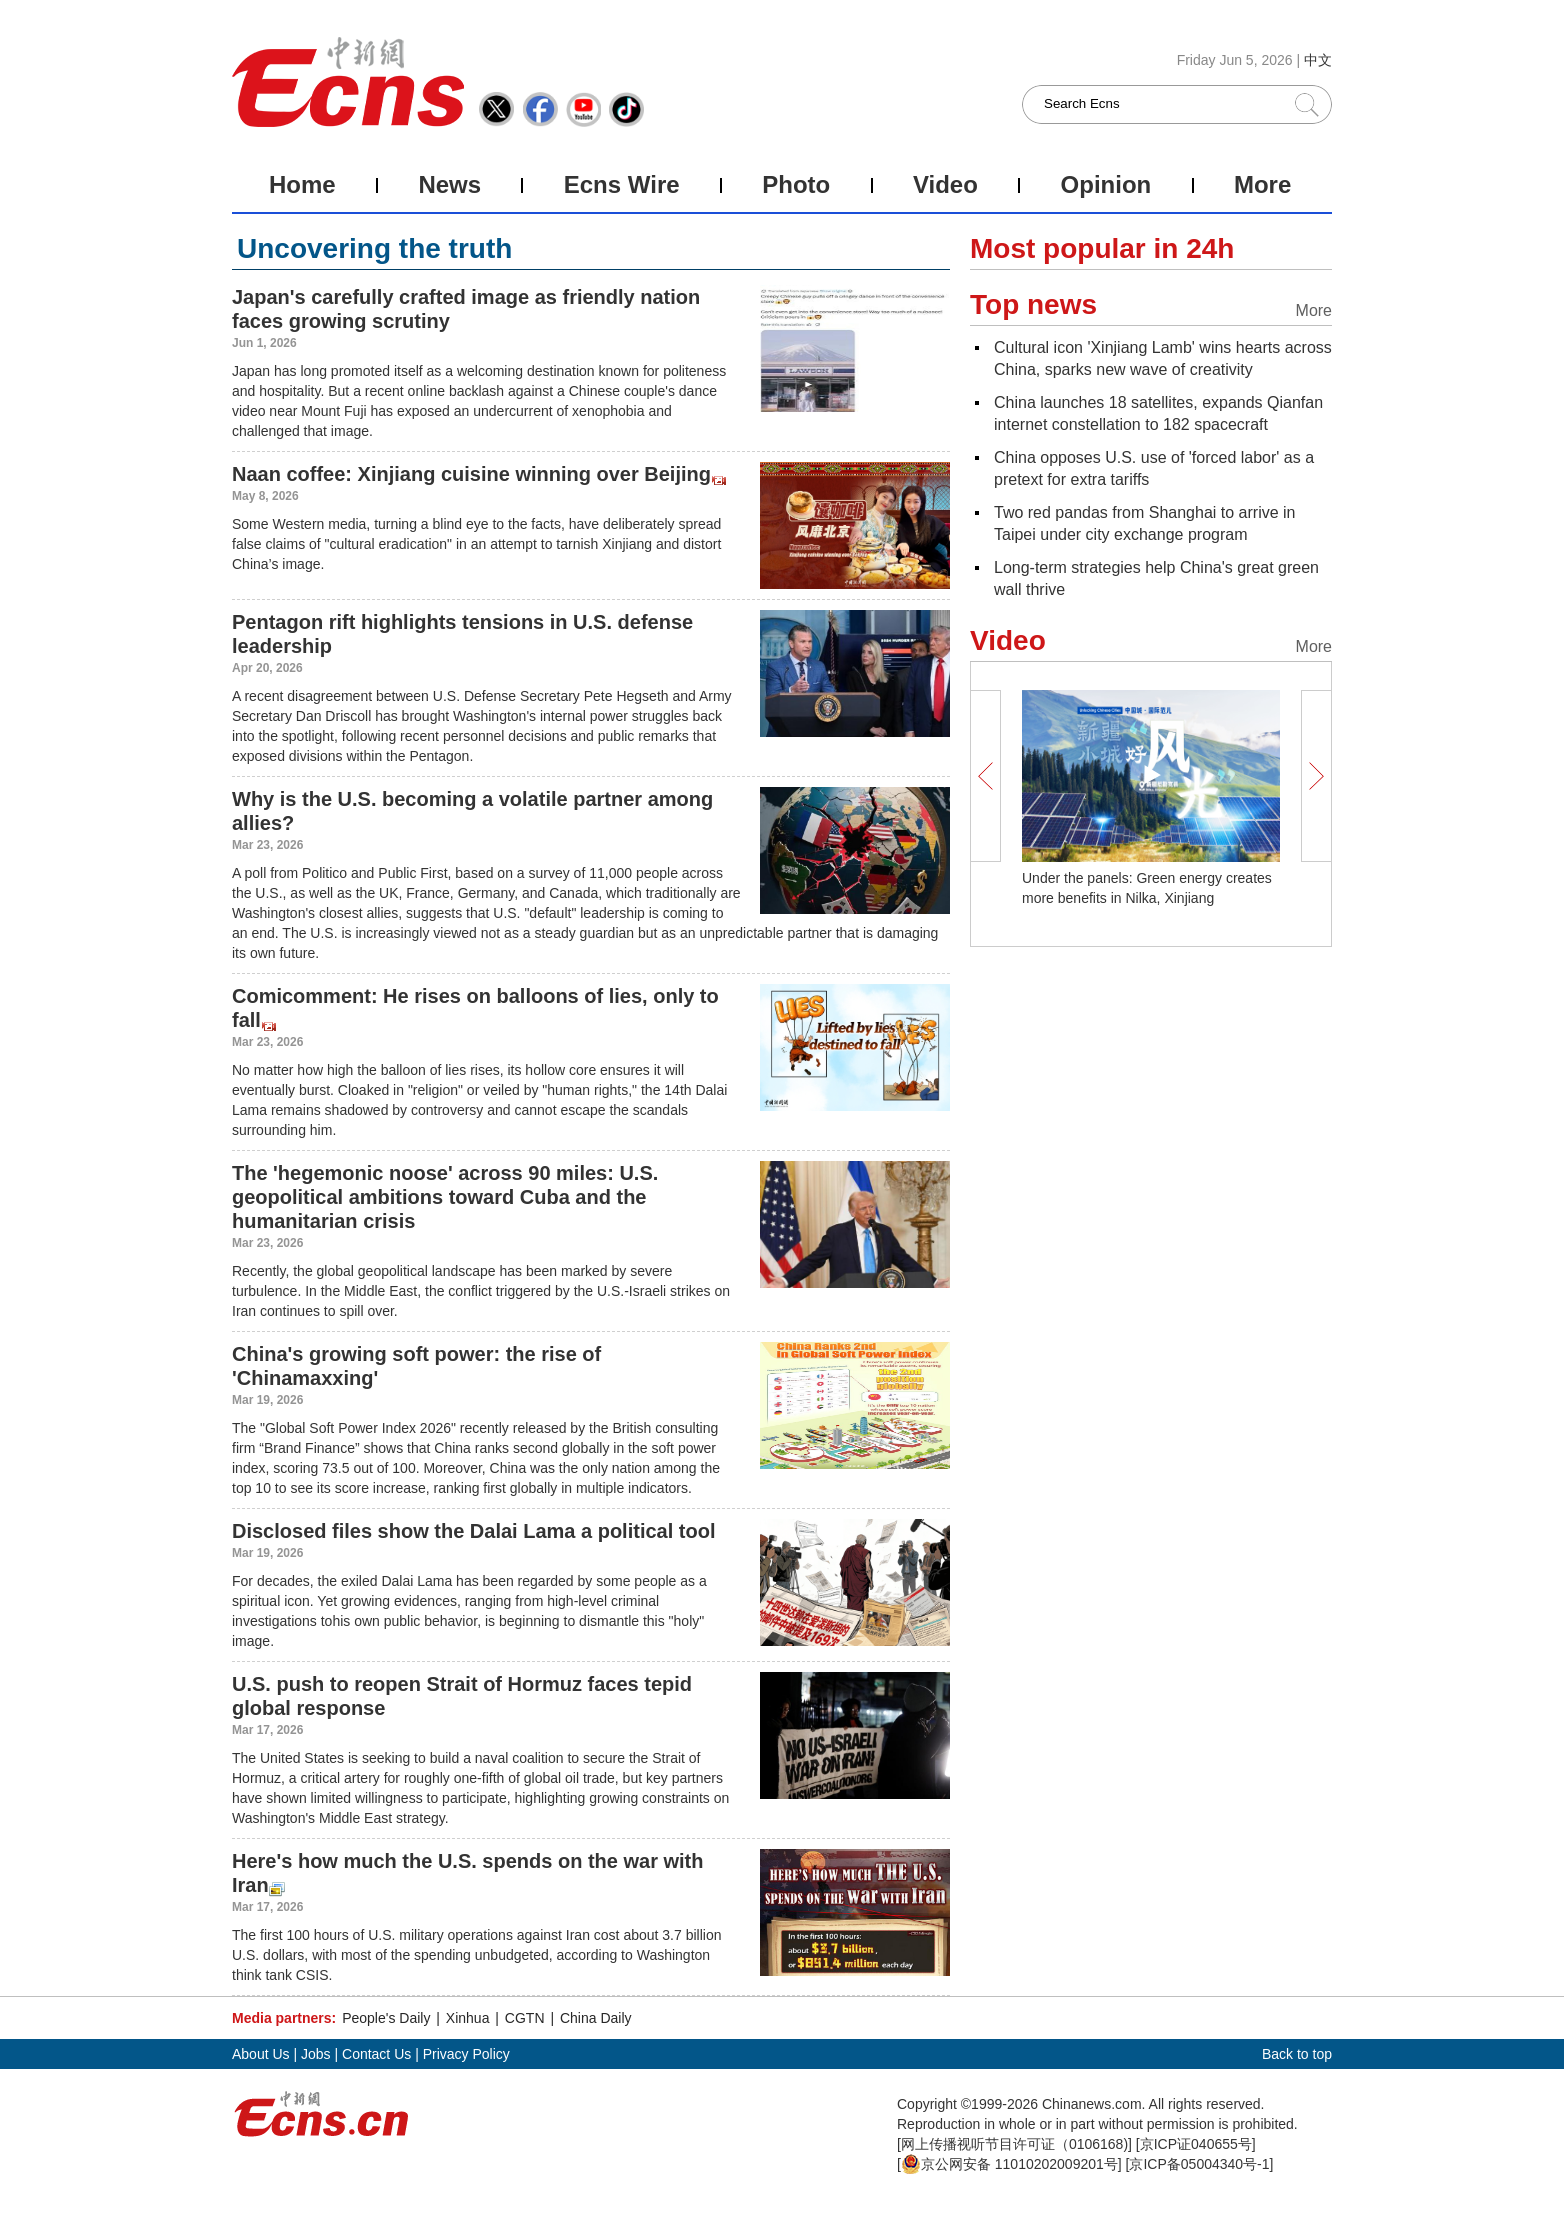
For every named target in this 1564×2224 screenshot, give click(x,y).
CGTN (525, 2018)
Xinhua (468, 2018)
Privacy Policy (466, 2054)
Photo (796, 184)
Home (302, 184)
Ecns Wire (622, 184)
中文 (1318, 60)
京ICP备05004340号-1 (1199, 2164)
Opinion (1106, 184)
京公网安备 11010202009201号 (1009, 2164)
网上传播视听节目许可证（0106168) (1014, 2144)
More (1262, 184)
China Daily (596, 2018)
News (449, 184)
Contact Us (376, 2054)
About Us (261, 2054)
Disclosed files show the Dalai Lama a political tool (473, 1531)
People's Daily (386, 2018)
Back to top (1297, 2054)
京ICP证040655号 (1196, 2144)
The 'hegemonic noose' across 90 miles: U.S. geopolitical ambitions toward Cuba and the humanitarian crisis (445, 1197)
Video (945, 184)
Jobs (316, 2054)
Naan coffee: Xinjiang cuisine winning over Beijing (471, 474)
